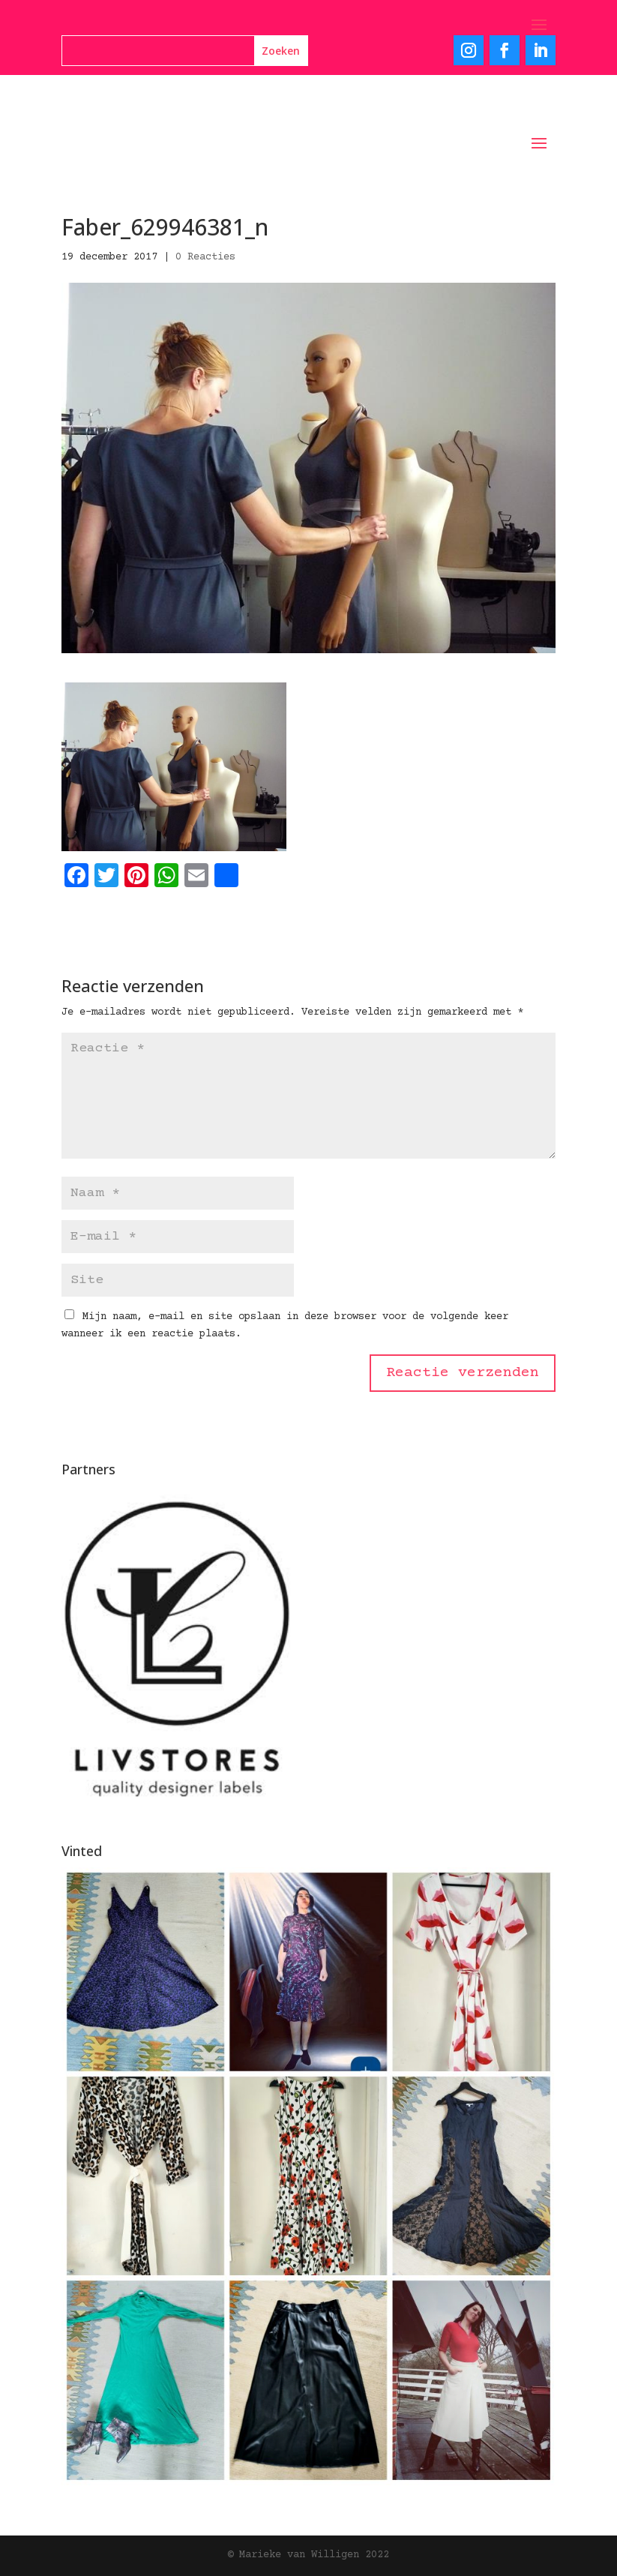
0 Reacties (205, 257)
